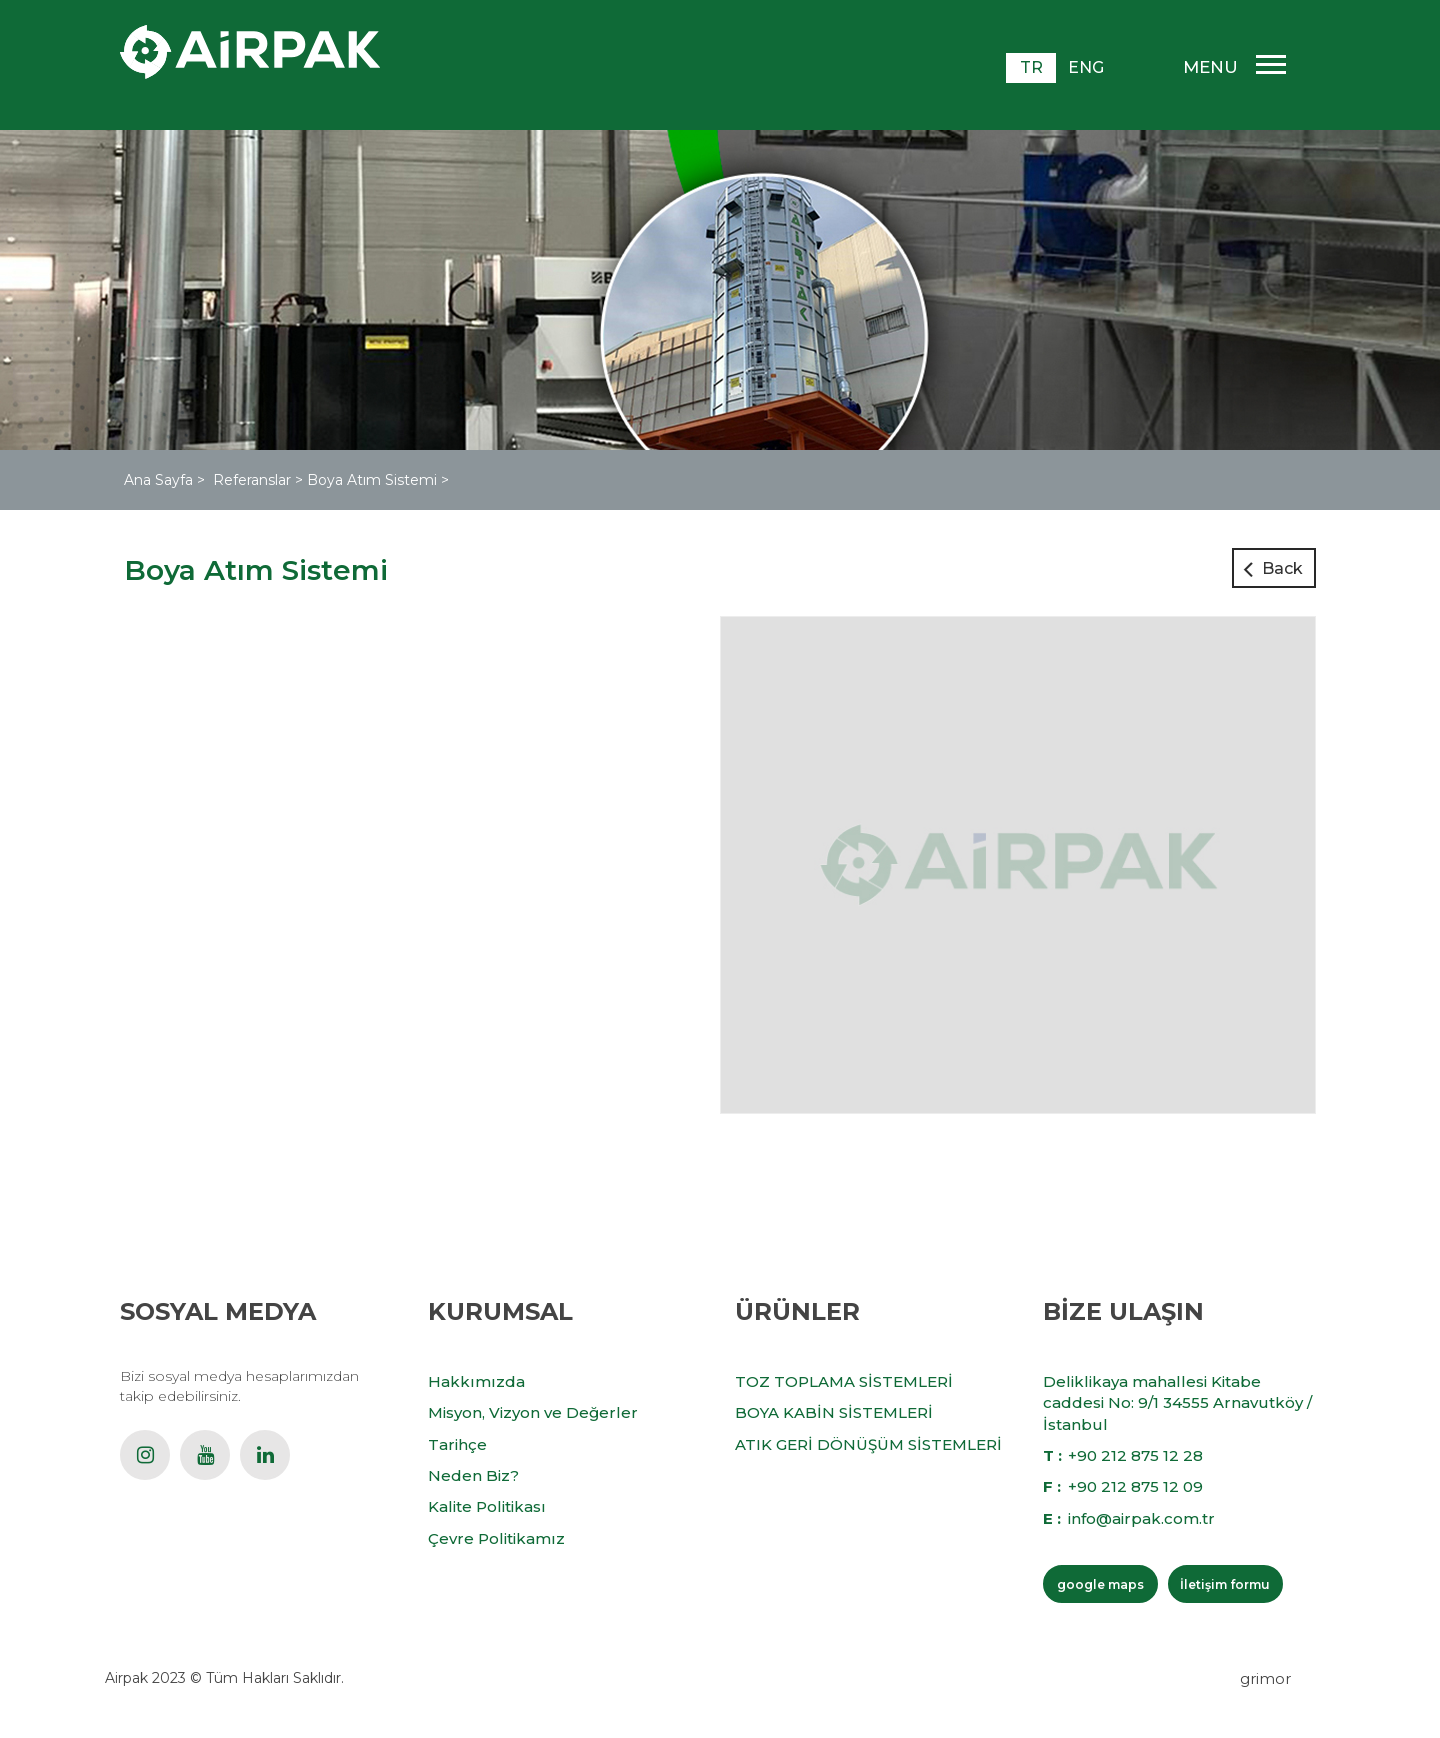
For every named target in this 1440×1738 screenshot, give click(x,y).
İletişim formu (1225, 1584)
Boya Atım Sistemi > (378, 480)
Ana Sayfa (160, 480)
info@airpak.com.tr (1141, 1518)
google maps (1100, 1584)
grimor (1265, 1678)
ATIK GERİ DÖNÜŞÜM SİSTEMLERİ (868, 1444)
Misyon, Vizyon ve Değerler (533, 1412)
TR (1031, 67)
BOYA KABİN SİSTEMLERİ (834, 1412)
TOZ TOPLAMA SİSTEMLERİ (844, 1381)
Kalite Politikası (487, 1506)
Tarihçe (457, 1444)
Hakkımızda (476, 1381)
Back (1282, 568)
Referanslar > (260, 480)
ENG (1086, 67)
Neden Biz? (473, 1475)
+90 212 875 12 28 (1135, 1455)
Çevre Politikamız (496, 1538)
